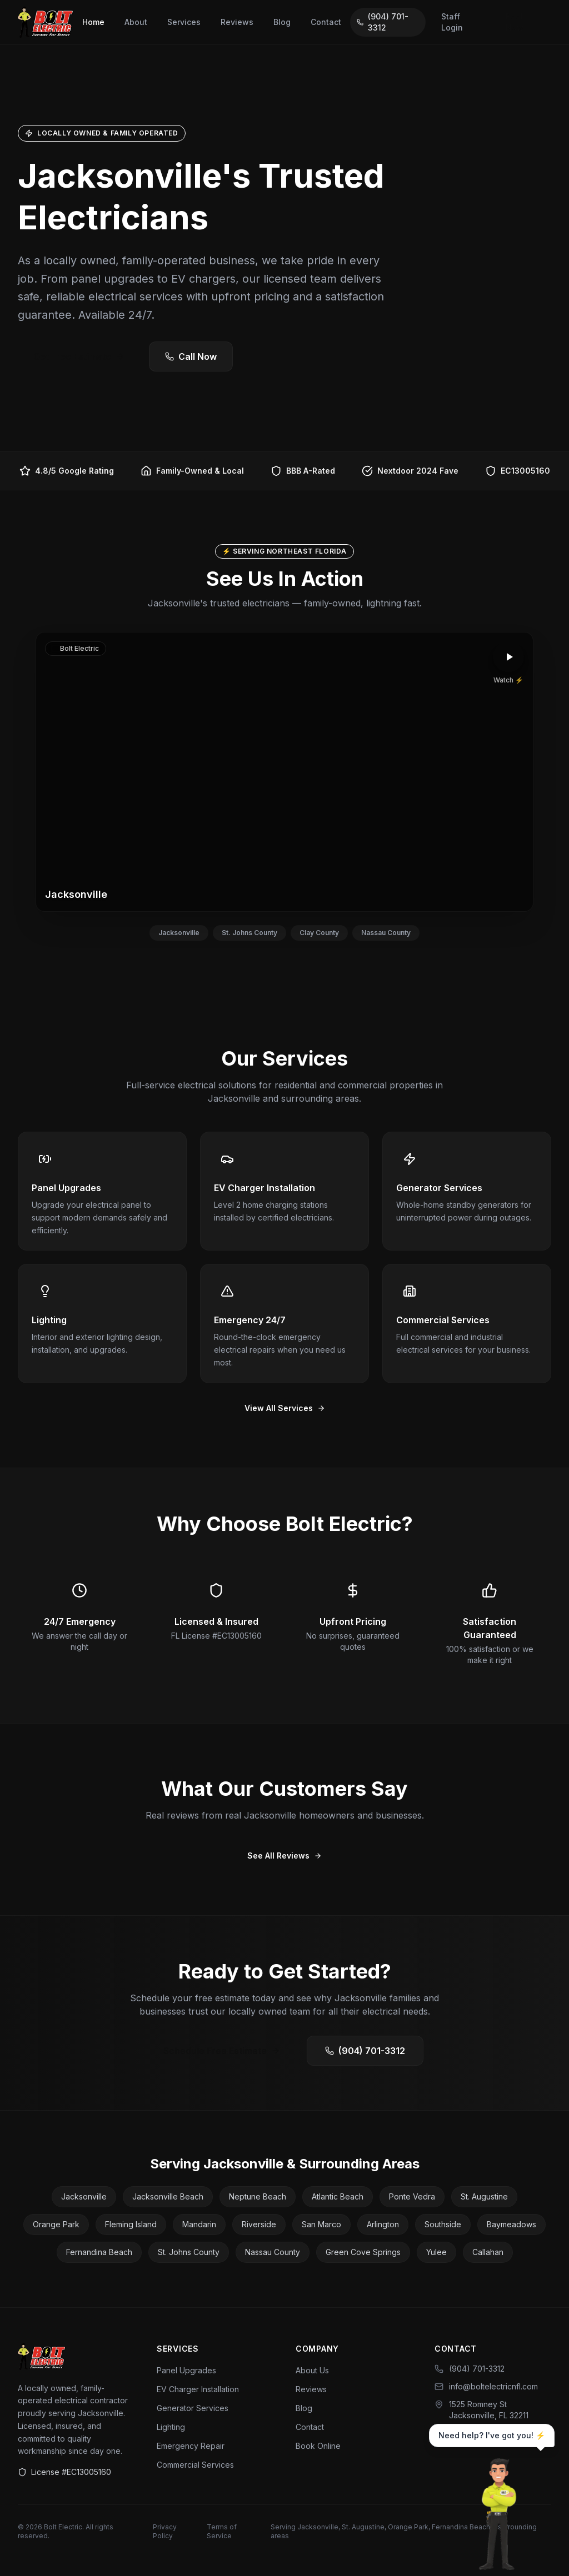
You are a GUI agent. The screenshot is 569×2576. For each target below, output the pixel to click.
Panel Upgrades (186, 2370)
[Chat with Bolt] (499, 2515)
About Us (312, 2370)
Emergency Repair (190, 2446)
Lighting (171, 2427)
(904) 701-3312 (382, 22)
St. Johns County (249, 932)
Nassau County (386, 932)
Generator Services (192, 2408)
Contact (326, 22)
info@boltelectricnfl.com (486, 2386)
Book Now (515, 22)
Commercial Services (195, 2464)
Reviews (237, 22)
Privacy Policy (165, 2531)
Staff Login (452, 22)
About (135, 22)
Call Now (191, 356)
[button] (284, 771)
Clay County (319, 932)
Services (184, 22)
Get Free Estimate (78, 356)
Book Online (318, 2446)
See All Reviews (284, 1855)
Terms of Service (222, 2531)
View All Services (284, 1408)
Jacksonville (178, 932)
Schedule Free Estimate (221, 2050)
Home (93, 22)
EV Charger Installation (198, 2389)
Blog (282, 22)
